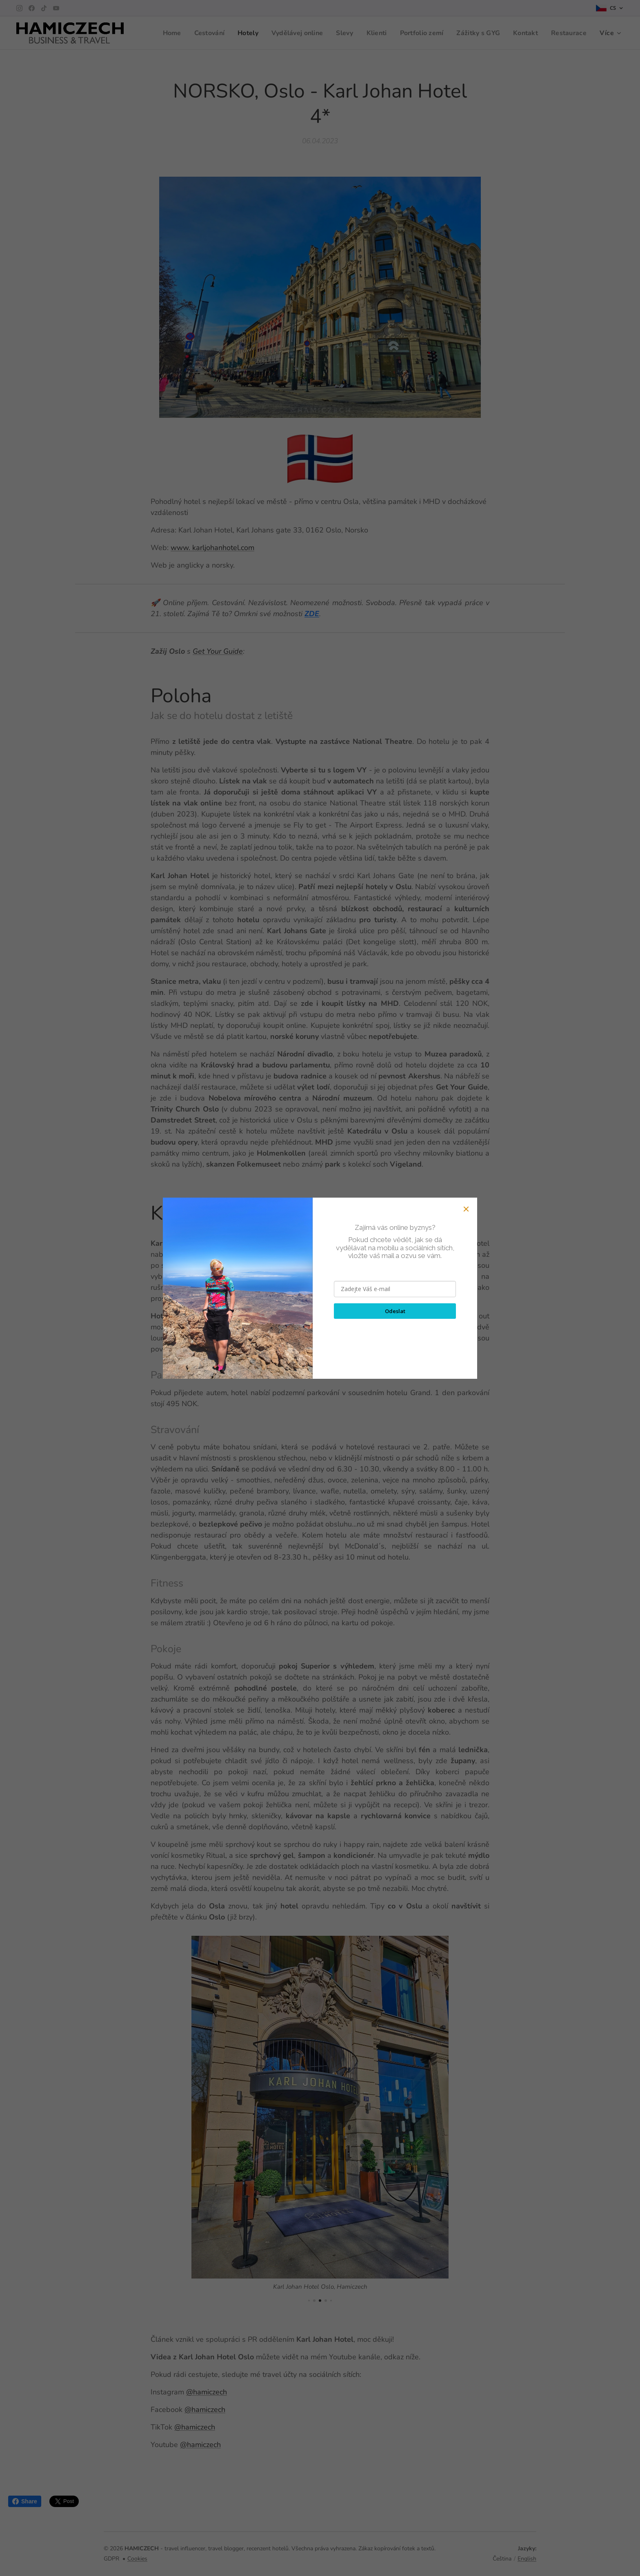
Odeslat (395, 1311)
